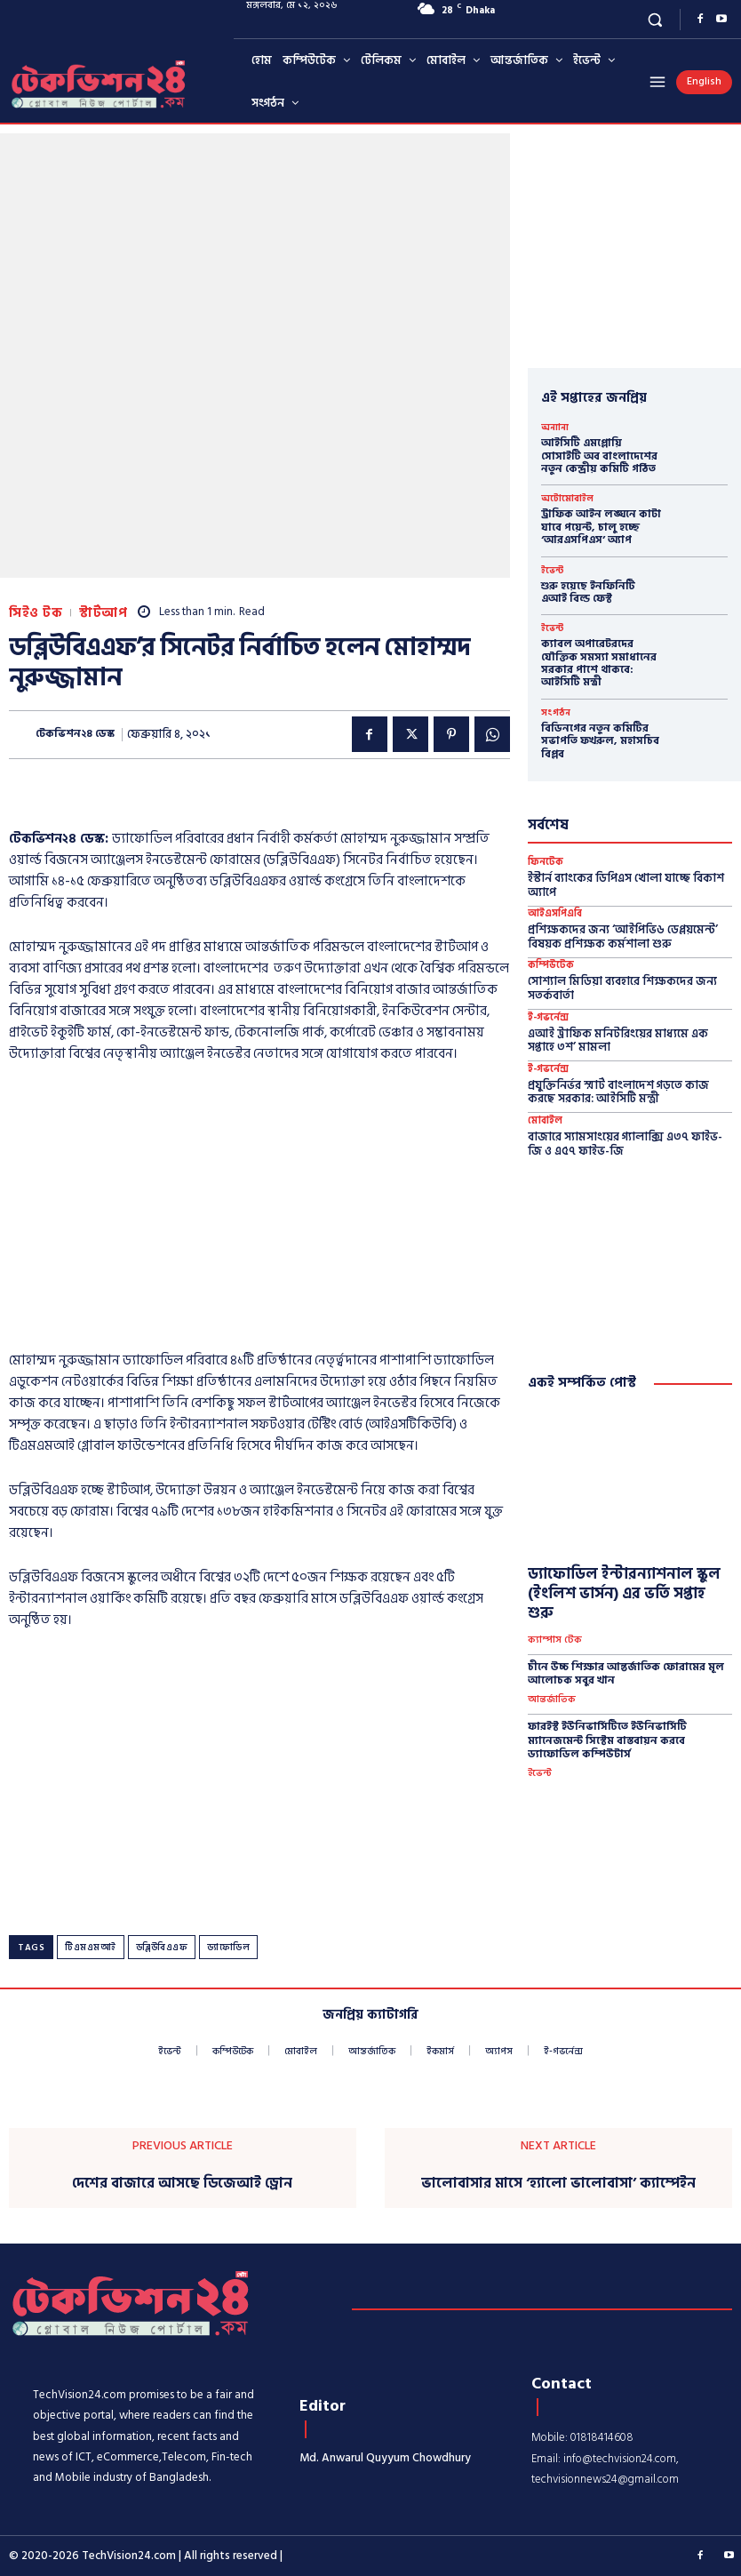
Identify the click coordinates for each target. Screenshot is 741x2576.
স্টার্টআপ (103, 613)
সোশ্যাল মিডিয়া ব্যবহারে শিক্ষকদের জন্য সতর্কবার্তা (622, 988)
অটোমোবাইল (567, 498)
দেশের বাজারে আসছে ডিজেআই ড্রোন (182, 2183)
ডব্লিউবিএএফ (162, 1947)
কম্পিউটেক (551, 966)
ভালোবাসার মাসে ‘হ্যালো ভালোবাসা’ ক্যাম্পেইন (558, 2183)
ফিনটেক (545, 863)
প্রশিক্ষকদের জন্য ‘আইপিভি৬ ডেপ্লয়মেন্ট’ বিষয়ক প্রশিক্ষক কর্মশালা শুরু (623, 937)
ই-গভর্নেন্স (548, 1018)
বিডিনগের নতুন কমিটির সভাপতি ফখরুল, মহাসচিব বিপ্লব (600, 741)
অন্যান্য (555, 427)
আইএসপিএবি (555, 914)
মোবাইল (545, 1121)
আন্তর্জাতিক (552, 1700)
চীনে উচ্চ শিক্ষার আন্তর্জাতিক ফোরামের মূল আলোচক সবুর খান (626, 1674)
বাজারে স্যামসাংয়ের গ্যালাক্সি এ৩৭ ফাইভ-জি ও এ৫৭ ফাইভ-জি (625, 1144)
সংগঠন (555, 712)
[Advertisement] (259, 1212)
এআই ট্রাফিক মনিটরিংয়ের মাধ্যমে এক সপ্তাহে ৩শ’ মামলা (618, 1041)
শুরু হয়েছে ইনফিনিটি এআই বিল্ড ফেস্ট (588, 592)
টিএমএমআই (90, 1947)
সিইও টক (35, 613)
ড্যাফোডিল (228, 1947)
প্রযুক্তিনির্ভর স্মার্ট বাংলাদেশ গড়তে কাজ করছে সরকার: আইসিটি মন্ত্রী (618, 1092)
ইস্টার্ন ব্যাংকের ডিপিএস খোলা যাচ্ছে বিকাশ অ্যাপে (626, 885)
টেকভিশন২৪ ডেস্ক (75, 734)
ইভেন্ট (552, 570)
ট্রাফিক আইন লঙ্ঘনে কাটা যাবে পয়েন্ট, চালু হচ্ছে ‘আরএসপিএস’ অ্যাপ (601, 527)
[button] (655, 19)
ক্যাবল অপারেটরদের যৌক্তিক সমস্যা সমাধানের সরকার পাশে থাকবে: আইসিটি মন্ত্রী (599, 663)
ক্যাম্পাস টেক (555, 1640)
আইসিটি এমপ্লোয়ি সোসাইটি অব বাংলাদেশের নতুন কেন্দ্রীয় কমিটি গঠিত (599, 456)
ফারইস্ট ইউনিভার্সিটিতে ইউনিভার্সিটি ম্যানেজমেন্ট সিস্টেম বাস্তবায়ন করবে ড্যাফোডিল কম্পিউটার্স (607, 1740)
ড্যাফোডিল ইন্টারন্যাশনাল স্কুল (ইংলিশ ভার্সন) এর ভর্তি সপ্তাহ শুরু (624, 1594)
